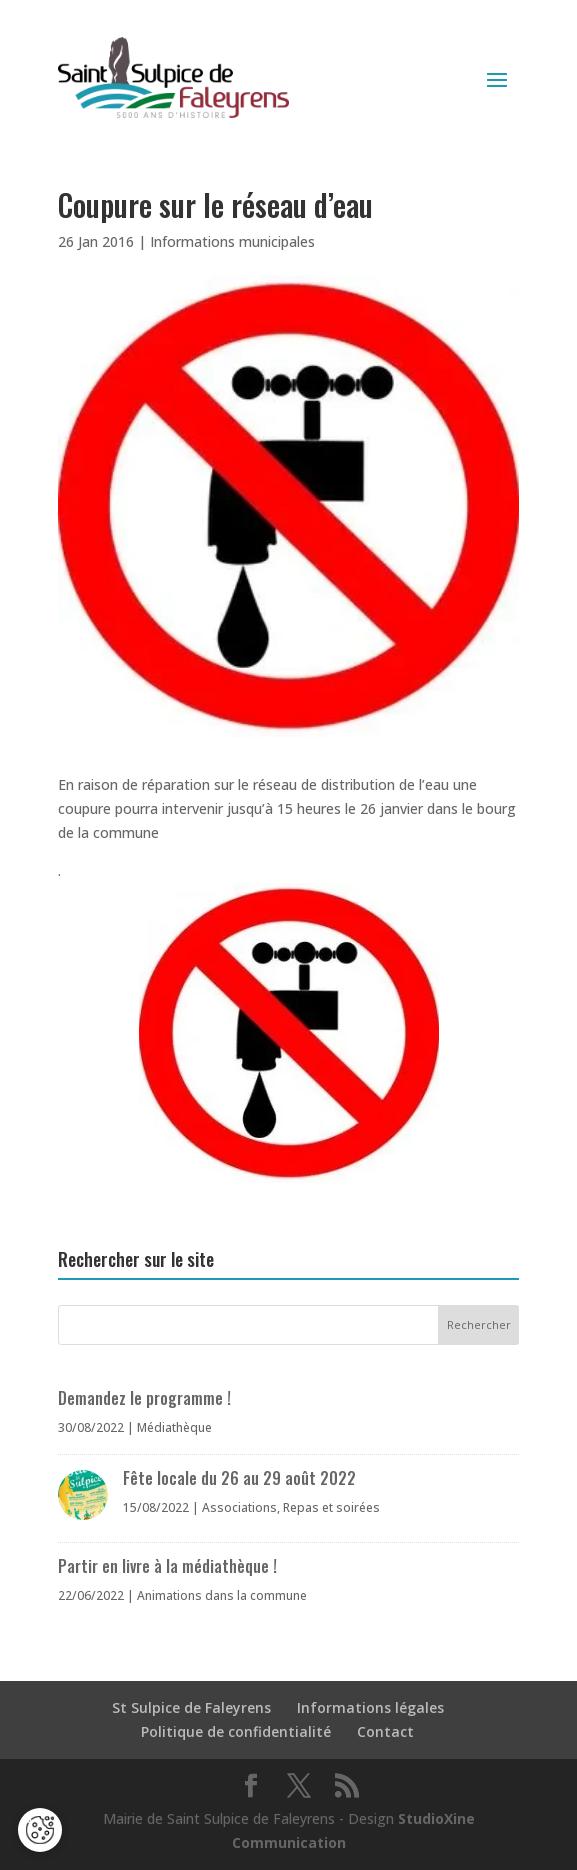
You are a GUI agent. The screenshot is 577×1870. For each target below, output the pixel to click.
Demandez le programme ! (144, 1398)
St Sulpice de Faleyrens (191, 1707)
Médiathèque (174, 1427)
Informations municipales (232, 241)
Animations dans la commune (222, 1595)
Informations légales (370, 1707)
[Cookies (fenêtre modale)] (40, 1830)
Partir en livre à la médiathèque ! (167, 1566)
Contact (385, 1731)
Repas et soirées (331, 1507)
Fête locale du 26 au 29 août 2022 (239, 1478)
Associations (239, 1507)
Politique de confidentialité (236, 1731)
